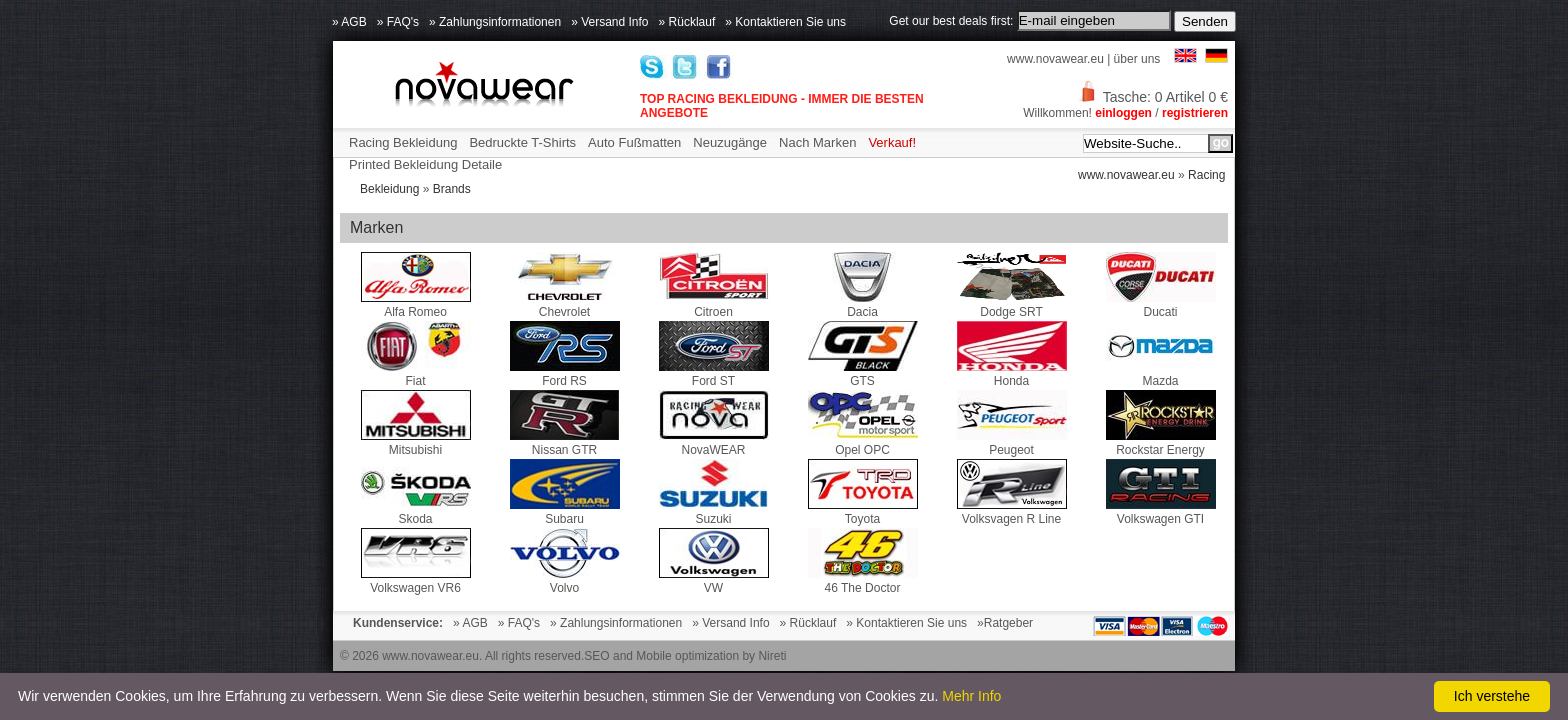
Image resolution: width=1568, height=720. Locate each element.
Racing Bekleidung (403, 142)
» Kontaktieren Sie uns (785, 22)
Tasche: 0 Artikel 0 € (1153, 97)
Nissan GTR (565, 443)
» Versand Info (609, 22)
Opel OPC (863, 443)
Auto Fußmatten (634, 142)
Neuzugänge (730, 142)
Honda (1012, 374)
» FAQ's (398, 22)
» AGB (349, 22)
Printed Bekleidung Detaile (425, 164)
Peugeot (1012, 443)
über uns (1137, 59)
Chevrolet (565, 305)
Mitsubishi (416, 443)
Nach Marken (817, 142)
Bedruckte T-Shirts (522, 142)
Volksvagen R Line (1012, 512)
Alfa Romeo (416, 305)
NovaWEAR (714, 443)
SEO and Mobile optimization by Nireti (685, 656)
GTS (863, 374)
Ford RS (565, 374)
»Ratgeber (1005, 623)
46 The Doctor (863, 581)
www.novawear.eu (1055, 59)
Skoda (416, 512)
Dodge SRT (1012, 305)
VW (714, 581)
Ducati (1161, 305)
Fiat (416, 374)
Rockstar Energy (1161, 443)
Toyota (863, 512)
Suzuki (714, 512)
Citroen (714, 305)
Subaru (565, 512)
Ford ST (714, 374)
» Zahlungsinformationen (495, 22)
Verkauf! (892, 142)
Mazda (1161, 374)
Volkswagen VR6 (416, 581)
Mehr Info (971, 696)
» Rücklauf (687, 22)
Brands (452, 189)
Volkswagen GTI (1161, 512)
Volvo (565, 581)
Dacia (863, 305)
